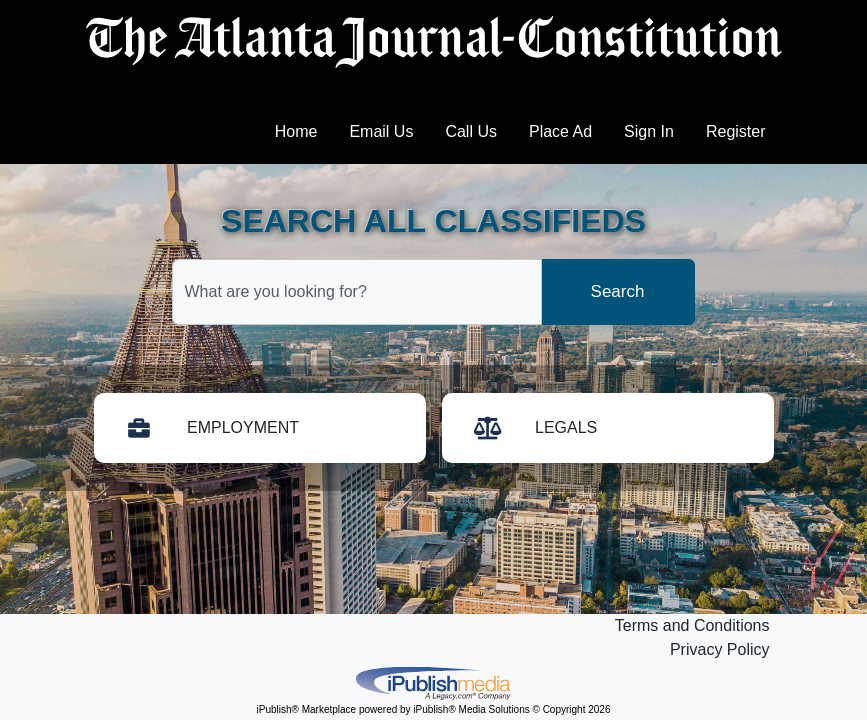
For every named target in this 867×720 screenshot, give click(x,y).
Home (296, 131)
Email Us (381, 131)
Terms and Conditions (692, 625)
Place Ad (560, 131)
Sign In (649, 131)
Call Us (471, 131)
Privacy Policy (720, 649)
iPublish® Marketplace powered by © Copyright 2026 (434, 682)
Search (618, 291)
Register (736, 131)
